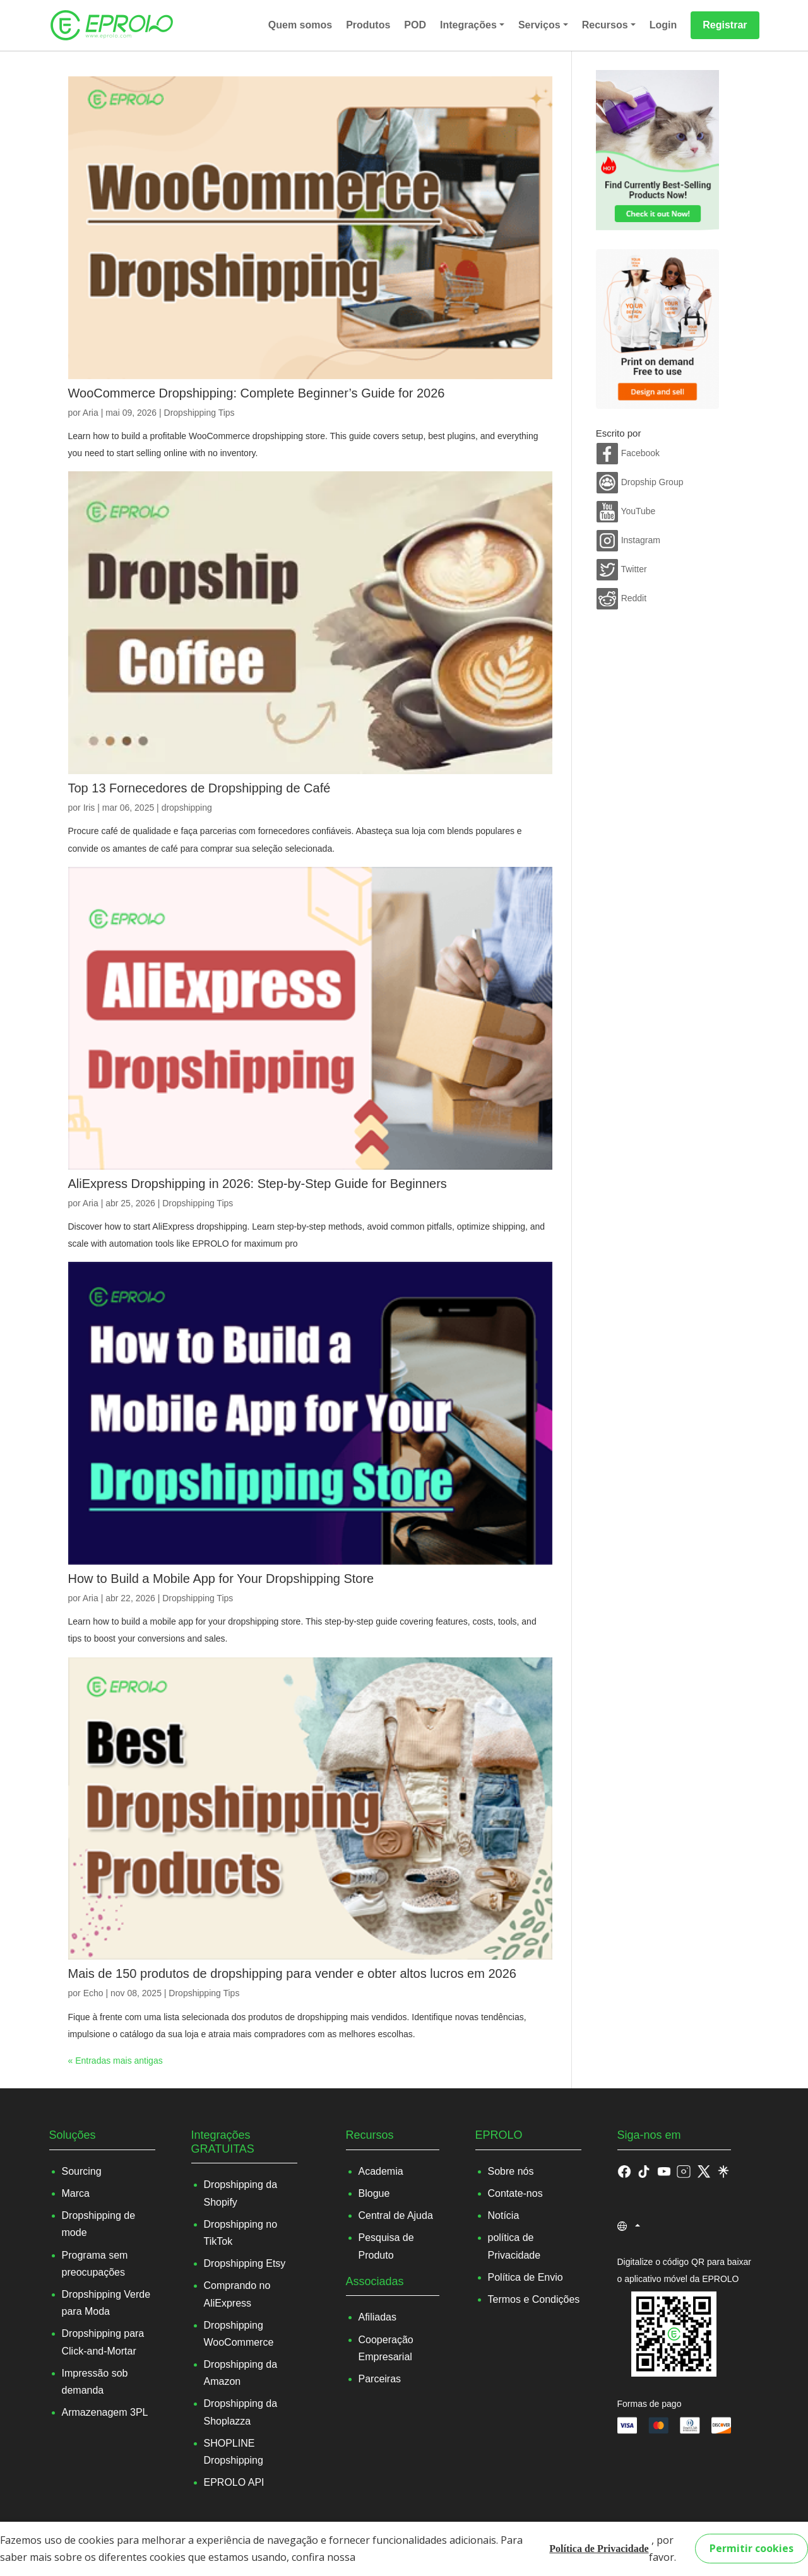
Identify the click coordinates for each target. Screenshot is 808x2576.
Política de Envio (525, 2277)
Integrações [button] (468, 25)
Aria (90, 413)
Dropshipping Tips (199, 413)
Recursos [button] (605, 25)
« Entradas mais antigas (115, 2061)
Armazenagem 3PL (105, 2412)
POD (415, 25)
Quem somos (300, 25)
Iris (89, 808)
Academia (381, 2171)
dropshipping (187, 808)
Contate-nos (515, 2193)
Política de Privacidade (598, 2548)
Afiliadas (377, 2317)
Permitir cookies (751, 2548)
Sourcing (82, 2171)
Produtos (368, 25)
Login (663, 25)
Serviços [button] (539, 25)
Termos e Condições (534, 2299)
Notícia (504, 2215)
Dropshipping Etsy (245, 2263)
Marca (76, 2193)
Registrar (725, 25)
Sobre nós (511, 2171)
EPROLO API (234, 2482)
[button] (644, 2171)
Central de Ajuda (396, 2215)
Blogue (374, 2193)
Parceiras (380, 2378)
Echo (93, 1993)
